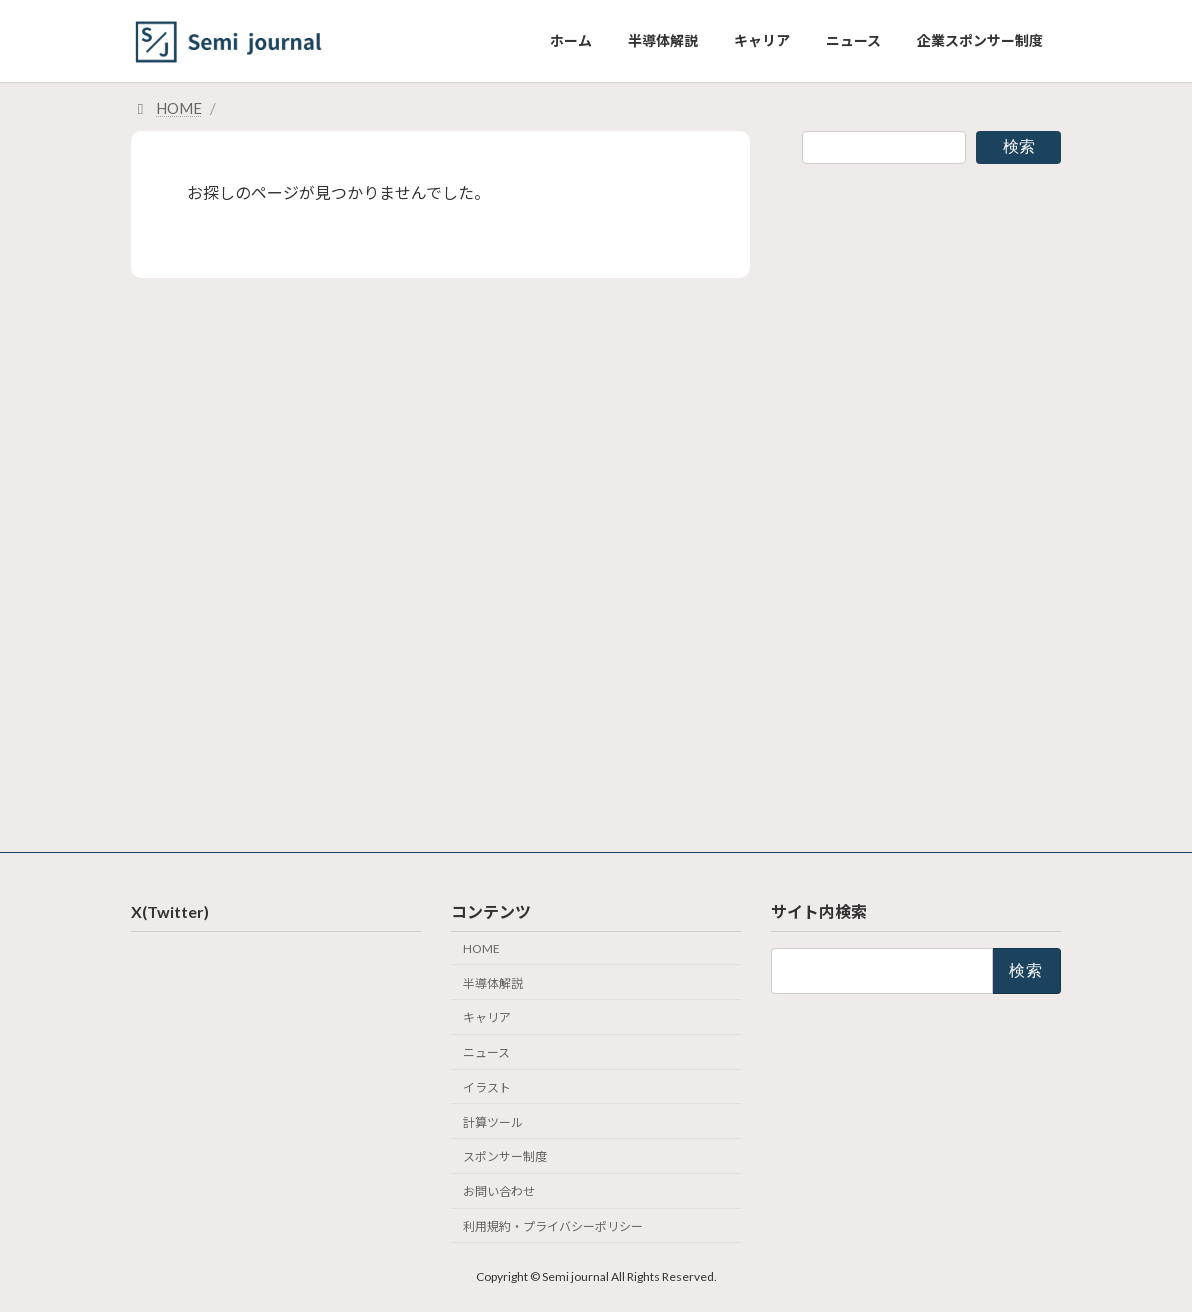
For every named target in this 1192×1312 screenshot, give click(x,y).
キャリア (487, 1017)
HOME (481, 948)
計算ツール (493, 1121)
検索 (1019, 146)
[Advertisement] (931, 496)
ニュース (486, 1052)
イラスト (487, 1087)
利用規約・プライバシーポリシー (553, 1226)
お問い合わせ (499, 1191)
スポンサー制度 (505, 1156)
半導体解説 (493, 982)
